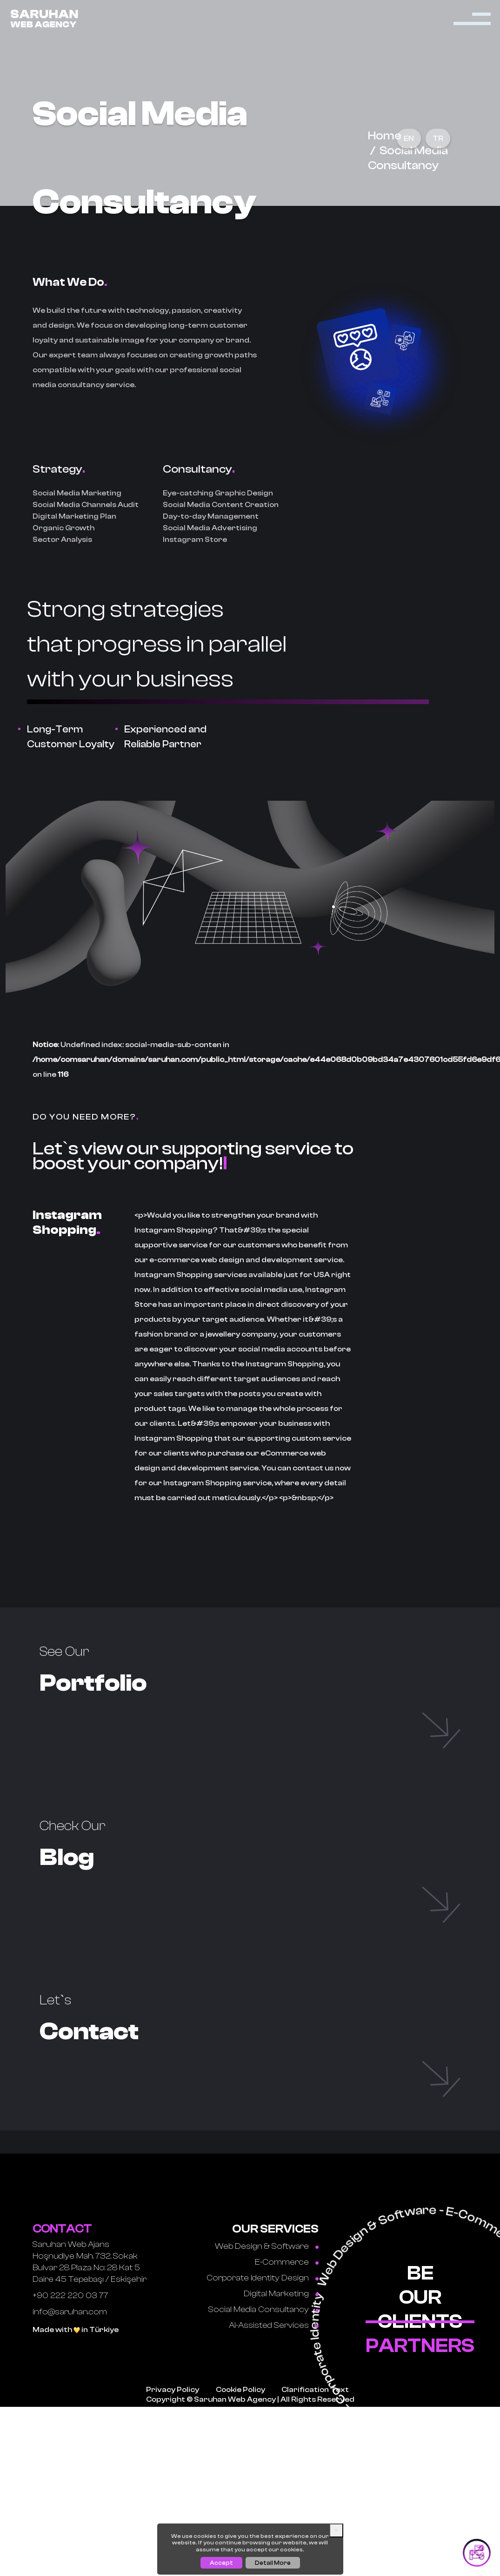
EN (409, 138)
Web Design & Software (267, 2225)
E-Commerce (287, 2241)
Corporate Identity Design (263, 2257)
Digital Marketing (281, 2273)
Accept (221, 2562)
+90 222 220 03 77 (70, 2275)
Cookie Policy (240, 2369)
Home (384, 135)
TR (438, 138)
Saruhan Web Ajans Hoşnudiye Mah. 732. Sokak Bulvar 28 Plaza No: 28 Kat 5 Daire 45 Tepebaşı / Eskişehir (90, 2241)
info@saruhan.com (70, 2291)
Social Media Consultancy (263, 2288)
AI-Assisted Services (274, 2304)
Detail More (273, 2562)
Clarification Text (315, 2369)
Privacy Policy (172, 2369)
